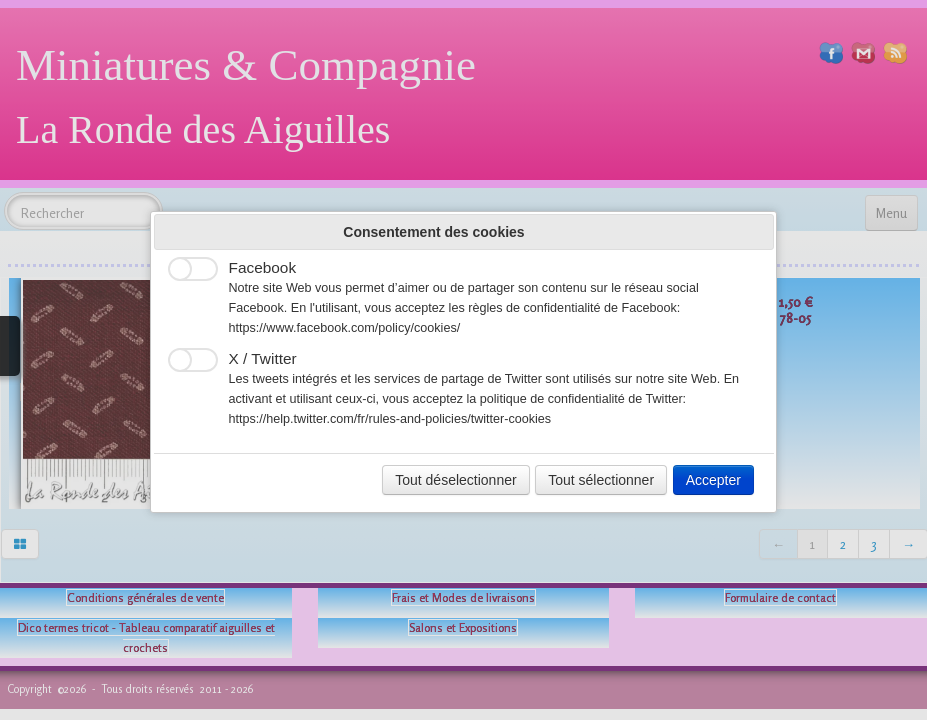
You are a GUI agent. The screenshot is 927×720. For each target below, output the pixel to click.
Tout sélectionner (601, 480)
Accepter (713, 480)
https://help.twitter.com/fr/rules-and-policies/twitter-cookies (390, 419)
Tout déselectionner (455, 480)
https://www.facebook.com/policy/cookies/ (345, 328)
